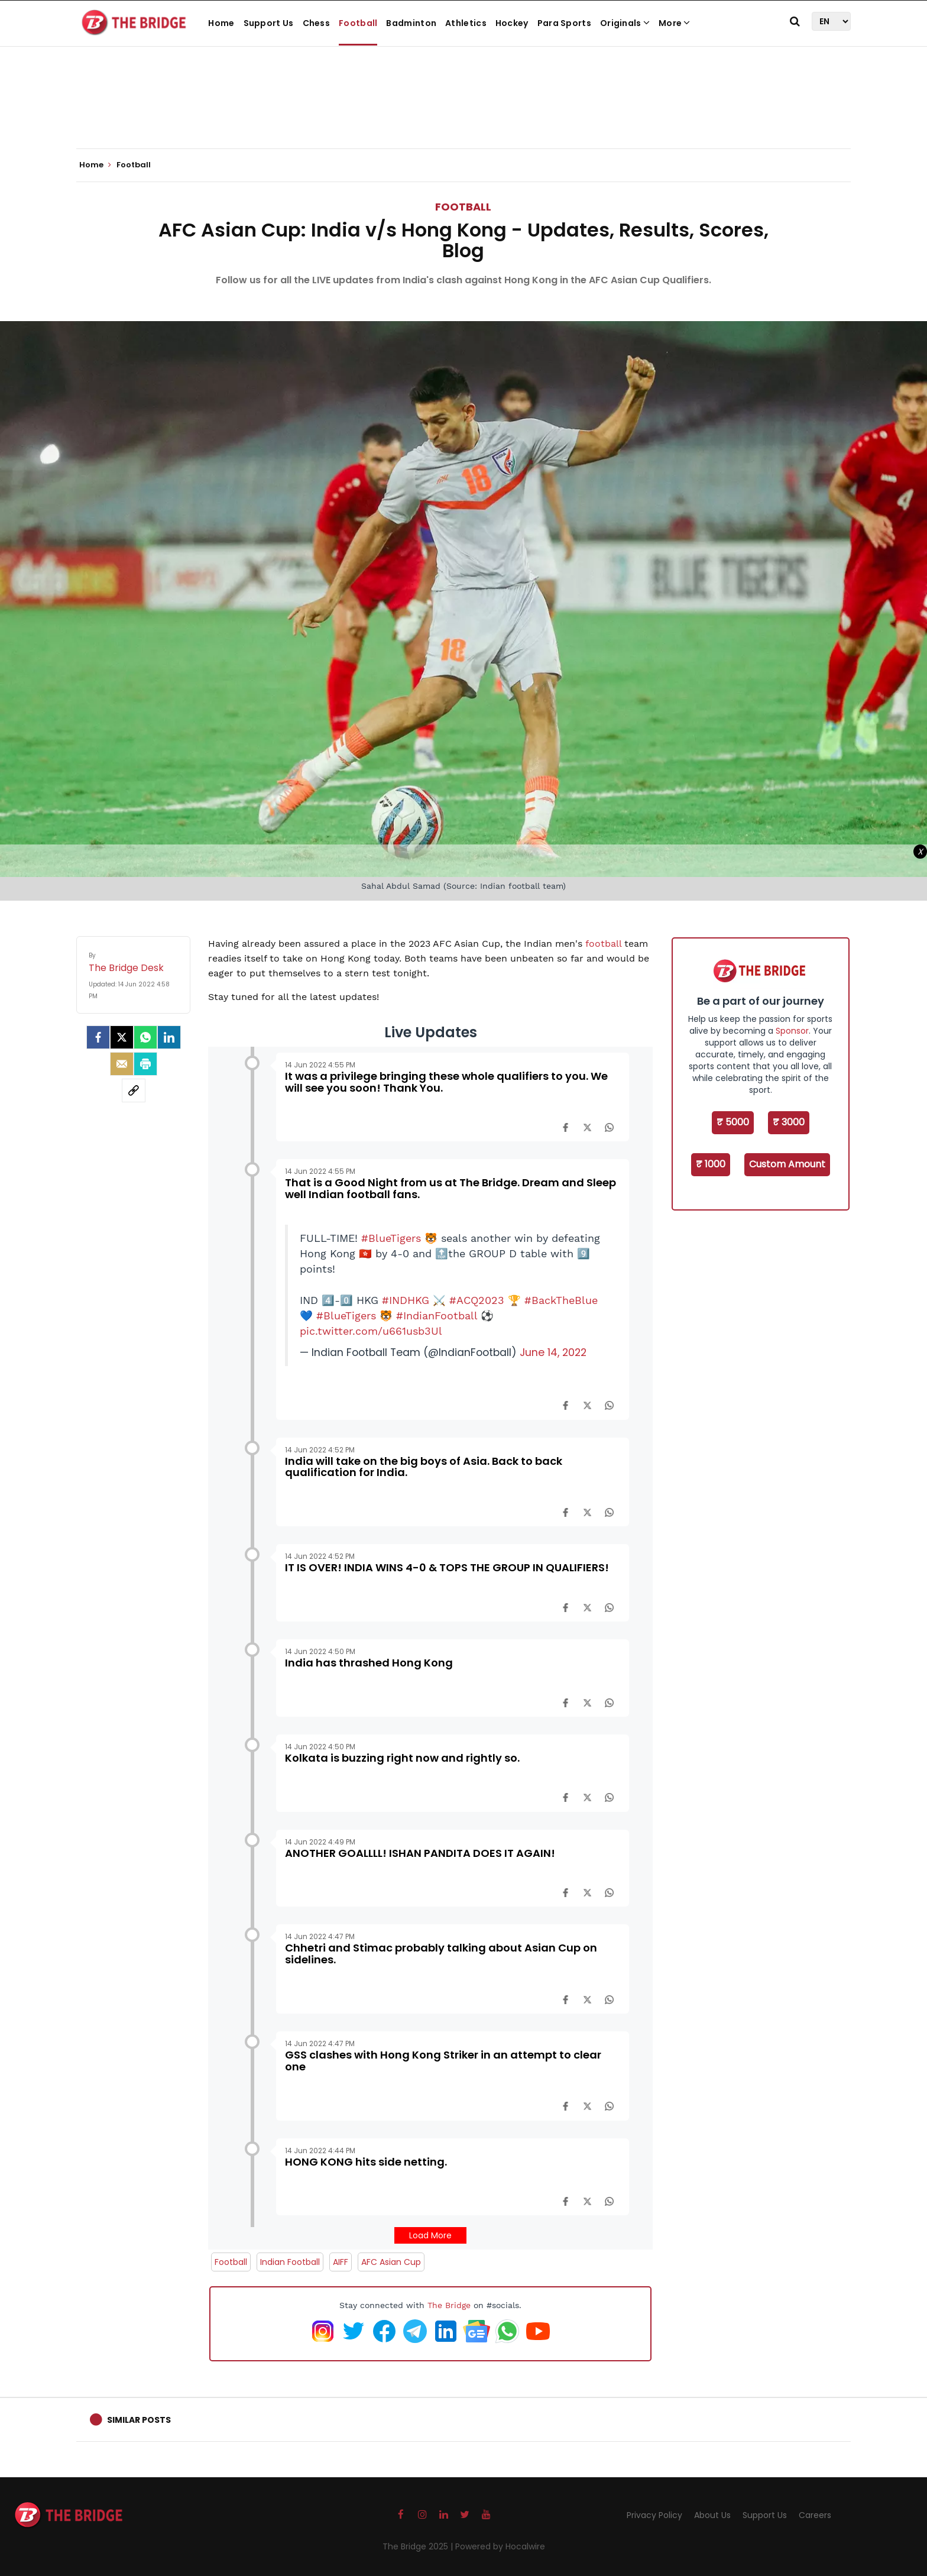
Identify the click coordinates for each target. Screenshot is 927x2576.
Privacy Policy (654, 2515)
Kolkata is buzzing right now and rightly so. (402, 1757)
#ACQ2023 (476, 1300)
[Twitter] (122, 1037)
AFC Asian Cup (391, 2262)
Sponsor (792, 1031)
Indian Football (290, 2262)
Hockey (512, 23)
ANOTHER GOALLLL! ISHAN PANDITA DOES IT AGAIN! (420, 1853)
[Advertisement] (463, 112)
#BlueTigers (391, 1238)
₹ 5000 (733, 1122)
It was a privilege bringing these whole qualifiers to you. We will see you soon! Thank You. (446, 1082)
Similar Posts (139, 2420)
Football (358, 23)
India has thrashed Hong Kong (369, 1662)
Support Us (269, 23)
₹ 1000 (710, 1164)
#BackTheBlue (561, 1300)
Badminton (411, 23)
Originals (625, 23)
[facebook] (98, 1037)
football (604, 943)
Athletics (466, 23)
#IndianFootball (436, 1316)
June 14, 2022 (553, 1352)
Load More (430, 2235)
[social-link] (133, 1090)
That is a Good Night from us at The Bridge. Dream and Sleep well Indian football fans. (450, 1188)
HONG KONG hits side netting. (366, 2161)
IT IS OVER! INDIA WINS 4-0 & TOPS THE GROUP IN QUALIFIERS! (447, 1567)
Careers (815, 2515)
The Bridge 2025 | (419, 2546)
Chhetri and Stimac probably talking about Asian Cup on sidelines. (441, 1953)
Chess (316, 23)
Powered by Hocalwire (500, 2546)
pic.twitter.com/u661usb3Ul (371, 1331)
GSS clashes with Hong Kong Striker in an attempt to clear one (443, 2060)
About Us (712, 2515)
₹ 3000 (789, 1122)
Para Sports (564, 23)
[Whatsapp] (145, 1037)
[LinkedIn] (169, 1037)
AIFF (340, 2262)
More (675, 23)
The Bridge (449, 2305)
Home (221, 23)
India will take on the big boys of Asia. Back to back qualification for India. (423, 1467)
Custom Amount (787, 1164)
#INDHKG (405, 1300)
